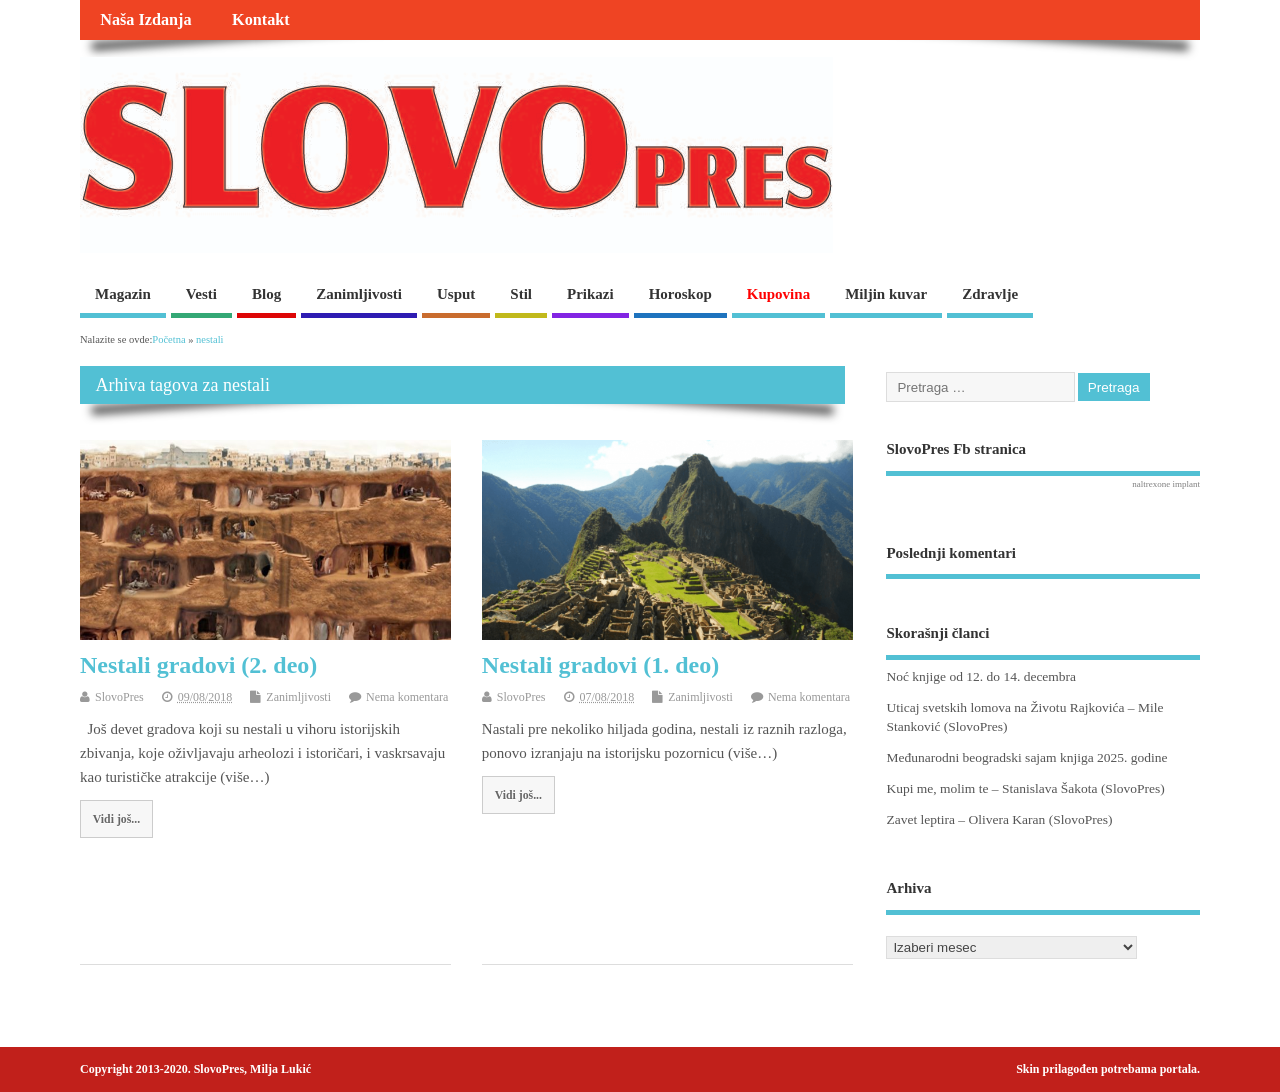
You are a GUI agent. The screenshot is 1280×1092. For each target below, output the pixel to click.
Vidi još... (116, 819)
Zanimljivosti (359, 294)
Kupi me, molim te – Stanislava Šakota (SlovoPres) (1025, 788)
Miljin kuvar (886, 294)
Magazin (123, 294)
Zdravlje (990, 294)
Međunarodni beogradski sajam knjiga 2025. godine (1026, 757)
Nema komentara (407, 697)
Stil (521, 294)
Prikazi (590, 294)
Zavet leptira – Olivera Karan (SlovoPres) (999, 819)
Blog (266, 294)
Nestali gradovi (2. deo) (198, 665)
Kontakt (261, 20)
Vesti (201, 294)
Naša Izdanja (145, 20)
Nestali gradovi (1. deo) (600, 665)
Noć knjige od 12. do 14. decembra (981, 676)
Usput (456, 294)
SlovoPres (119, 697)
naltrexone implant (1166, 484)
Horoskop (680, 294)
